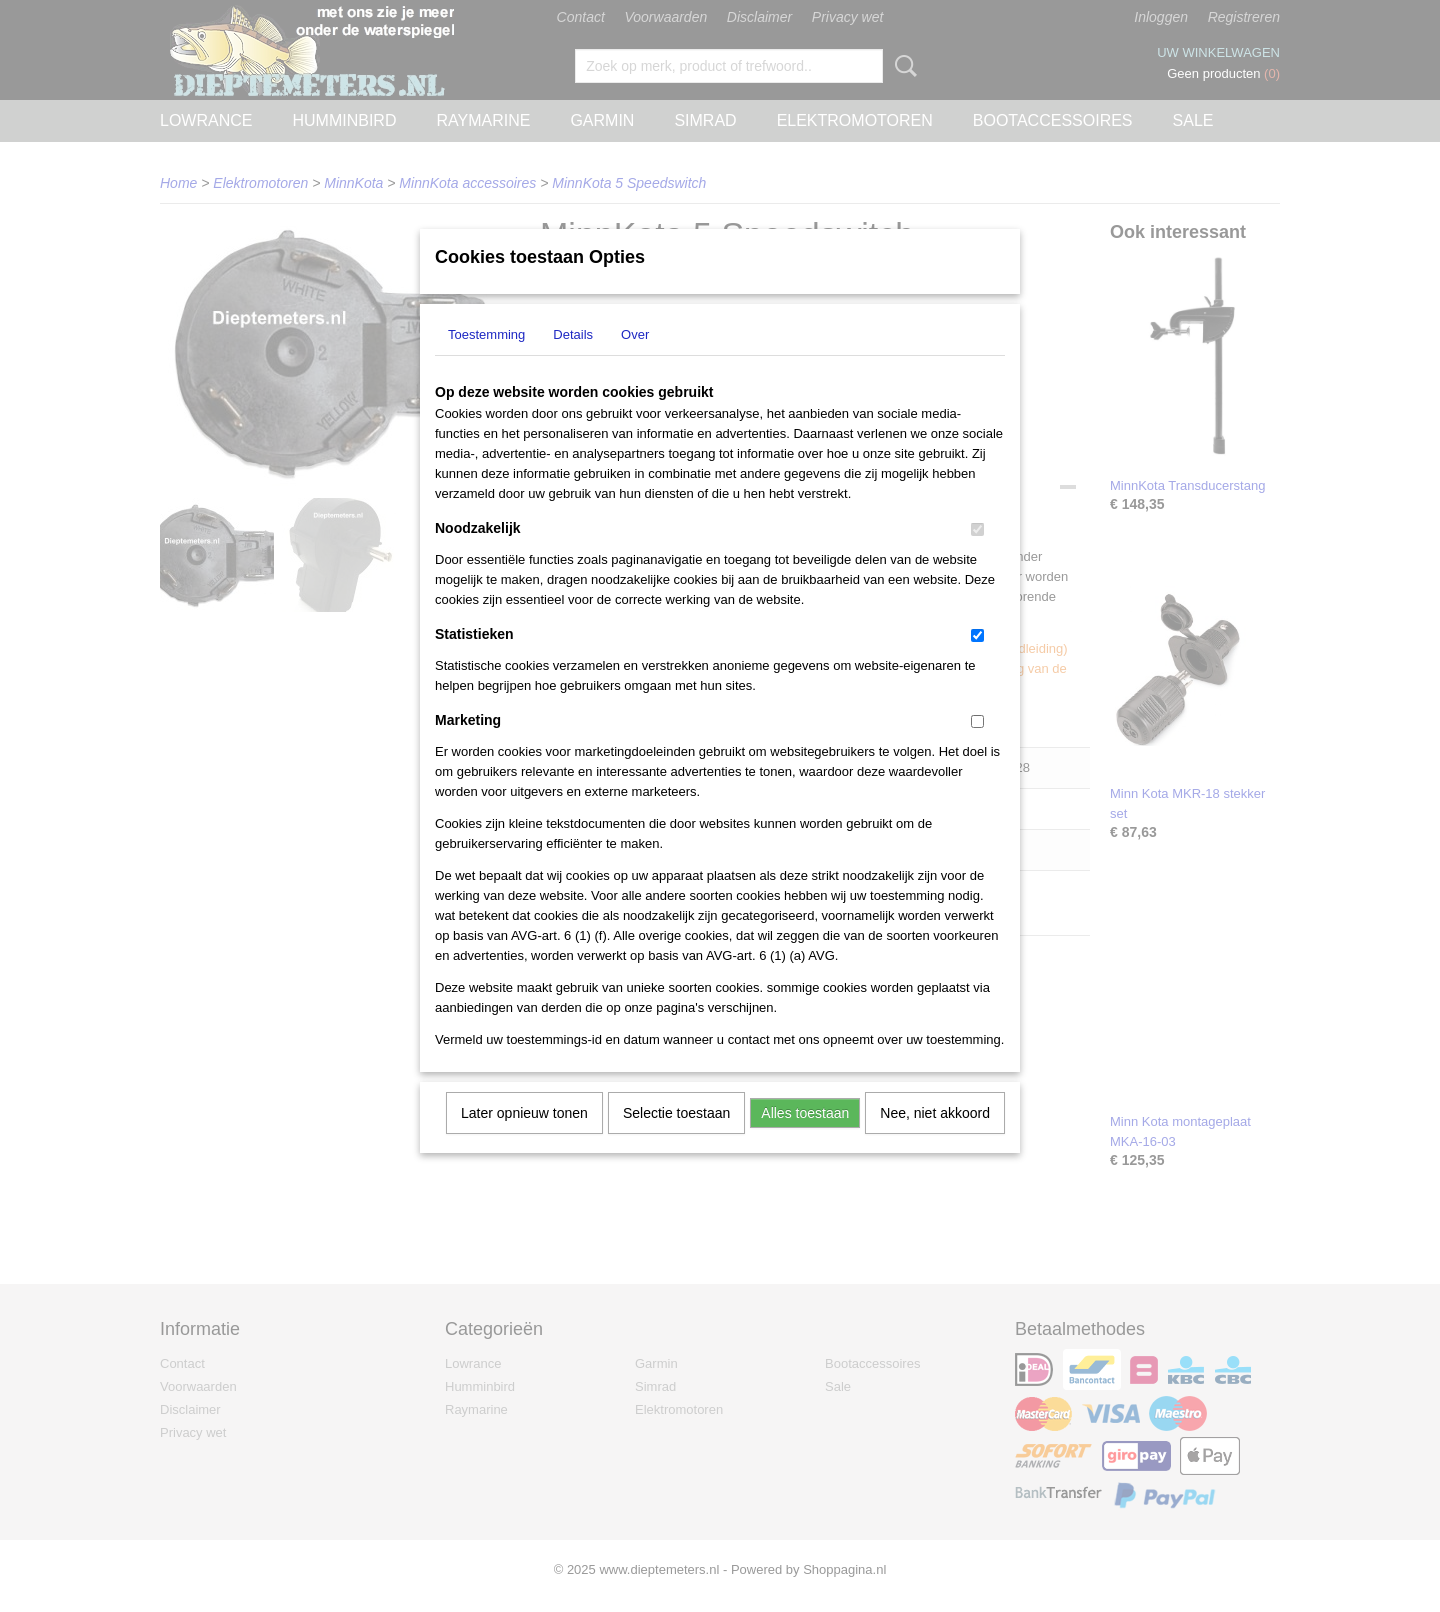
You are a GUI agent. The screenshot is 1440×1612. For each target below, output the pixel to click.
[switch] (977, 555)
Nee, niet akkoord (935, 1139)
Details (573, 360)
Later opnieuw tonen (524, 1139)
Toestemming (486, 360)
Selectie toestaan (676, 1139)
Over (635, 360)
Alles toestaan (805, 1139)
